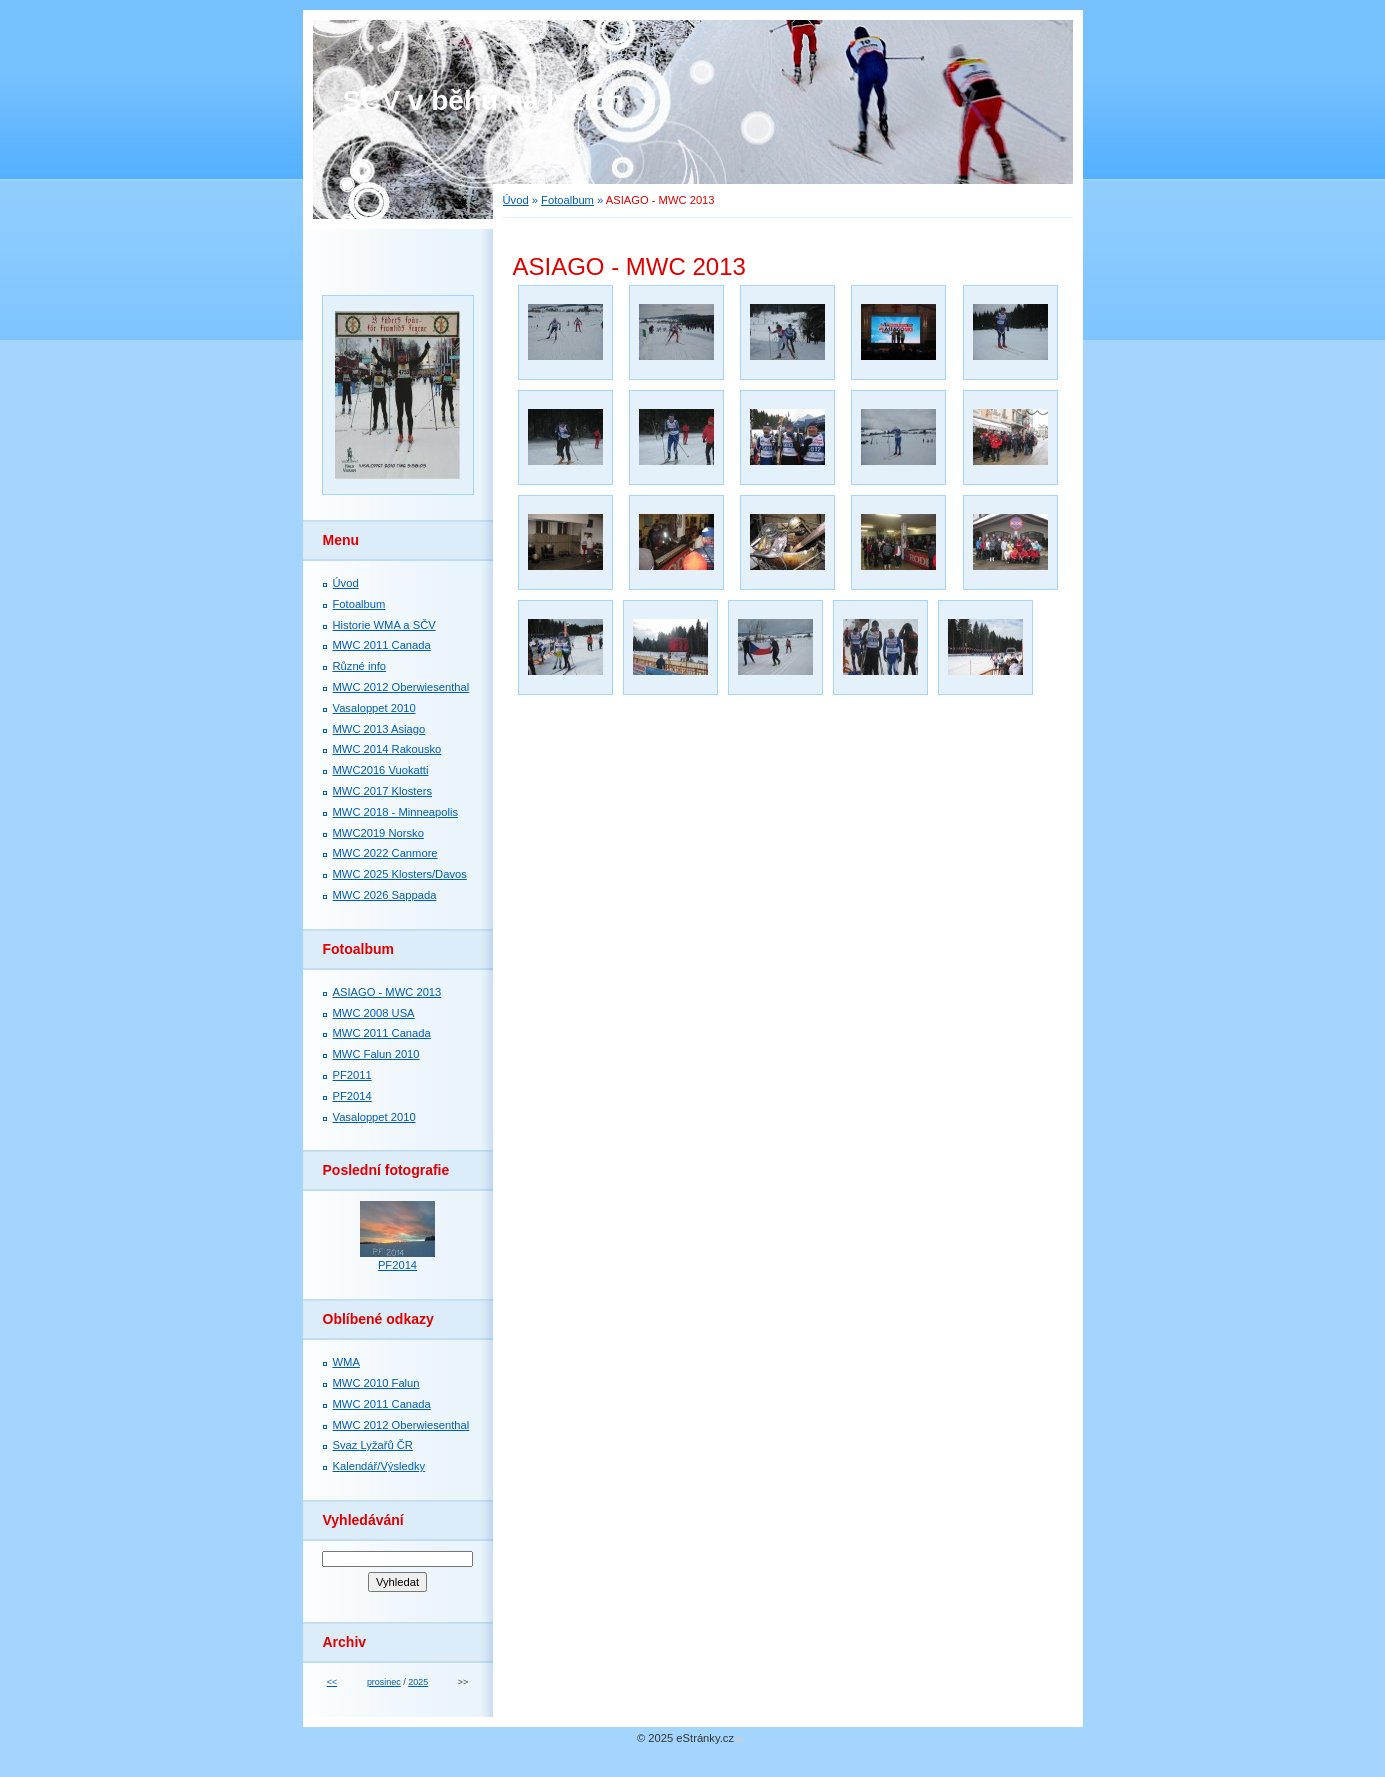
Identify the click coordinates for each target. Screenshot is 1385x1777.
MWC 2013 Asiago (379, 729)
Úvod (516, 200)
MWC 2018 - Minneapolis (396, 812)
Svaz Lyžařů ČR (373, 1445)
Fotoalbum (567, 200)
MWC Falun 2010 (376, 1054)
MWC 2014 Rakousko (387, 749)
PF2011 (352, 1075)
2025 (418, 1682)
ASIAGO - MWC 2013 (387, 992)
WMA (346, 1362)
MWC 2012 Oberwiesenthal (401, 687)
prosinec (384, 1682)
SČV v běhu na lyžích (484, 100)
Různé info (360, 666)
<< (332, 1682)
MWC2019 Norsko (378, 833)
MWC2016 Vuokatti (381, 770)
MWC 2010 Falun (376, 1383)
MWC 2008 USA (374, 1013)
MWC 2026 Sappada (385, 895)
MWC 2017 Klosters (382, 791)
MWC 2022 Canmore (385, 853)
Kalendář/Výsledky (379, 1466)
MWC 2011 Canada (382, 645)
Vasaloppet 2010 (374, 708)
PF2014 (352, 1096)
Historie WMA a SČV (384, 625)
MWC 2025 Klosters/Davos (400, 874)
